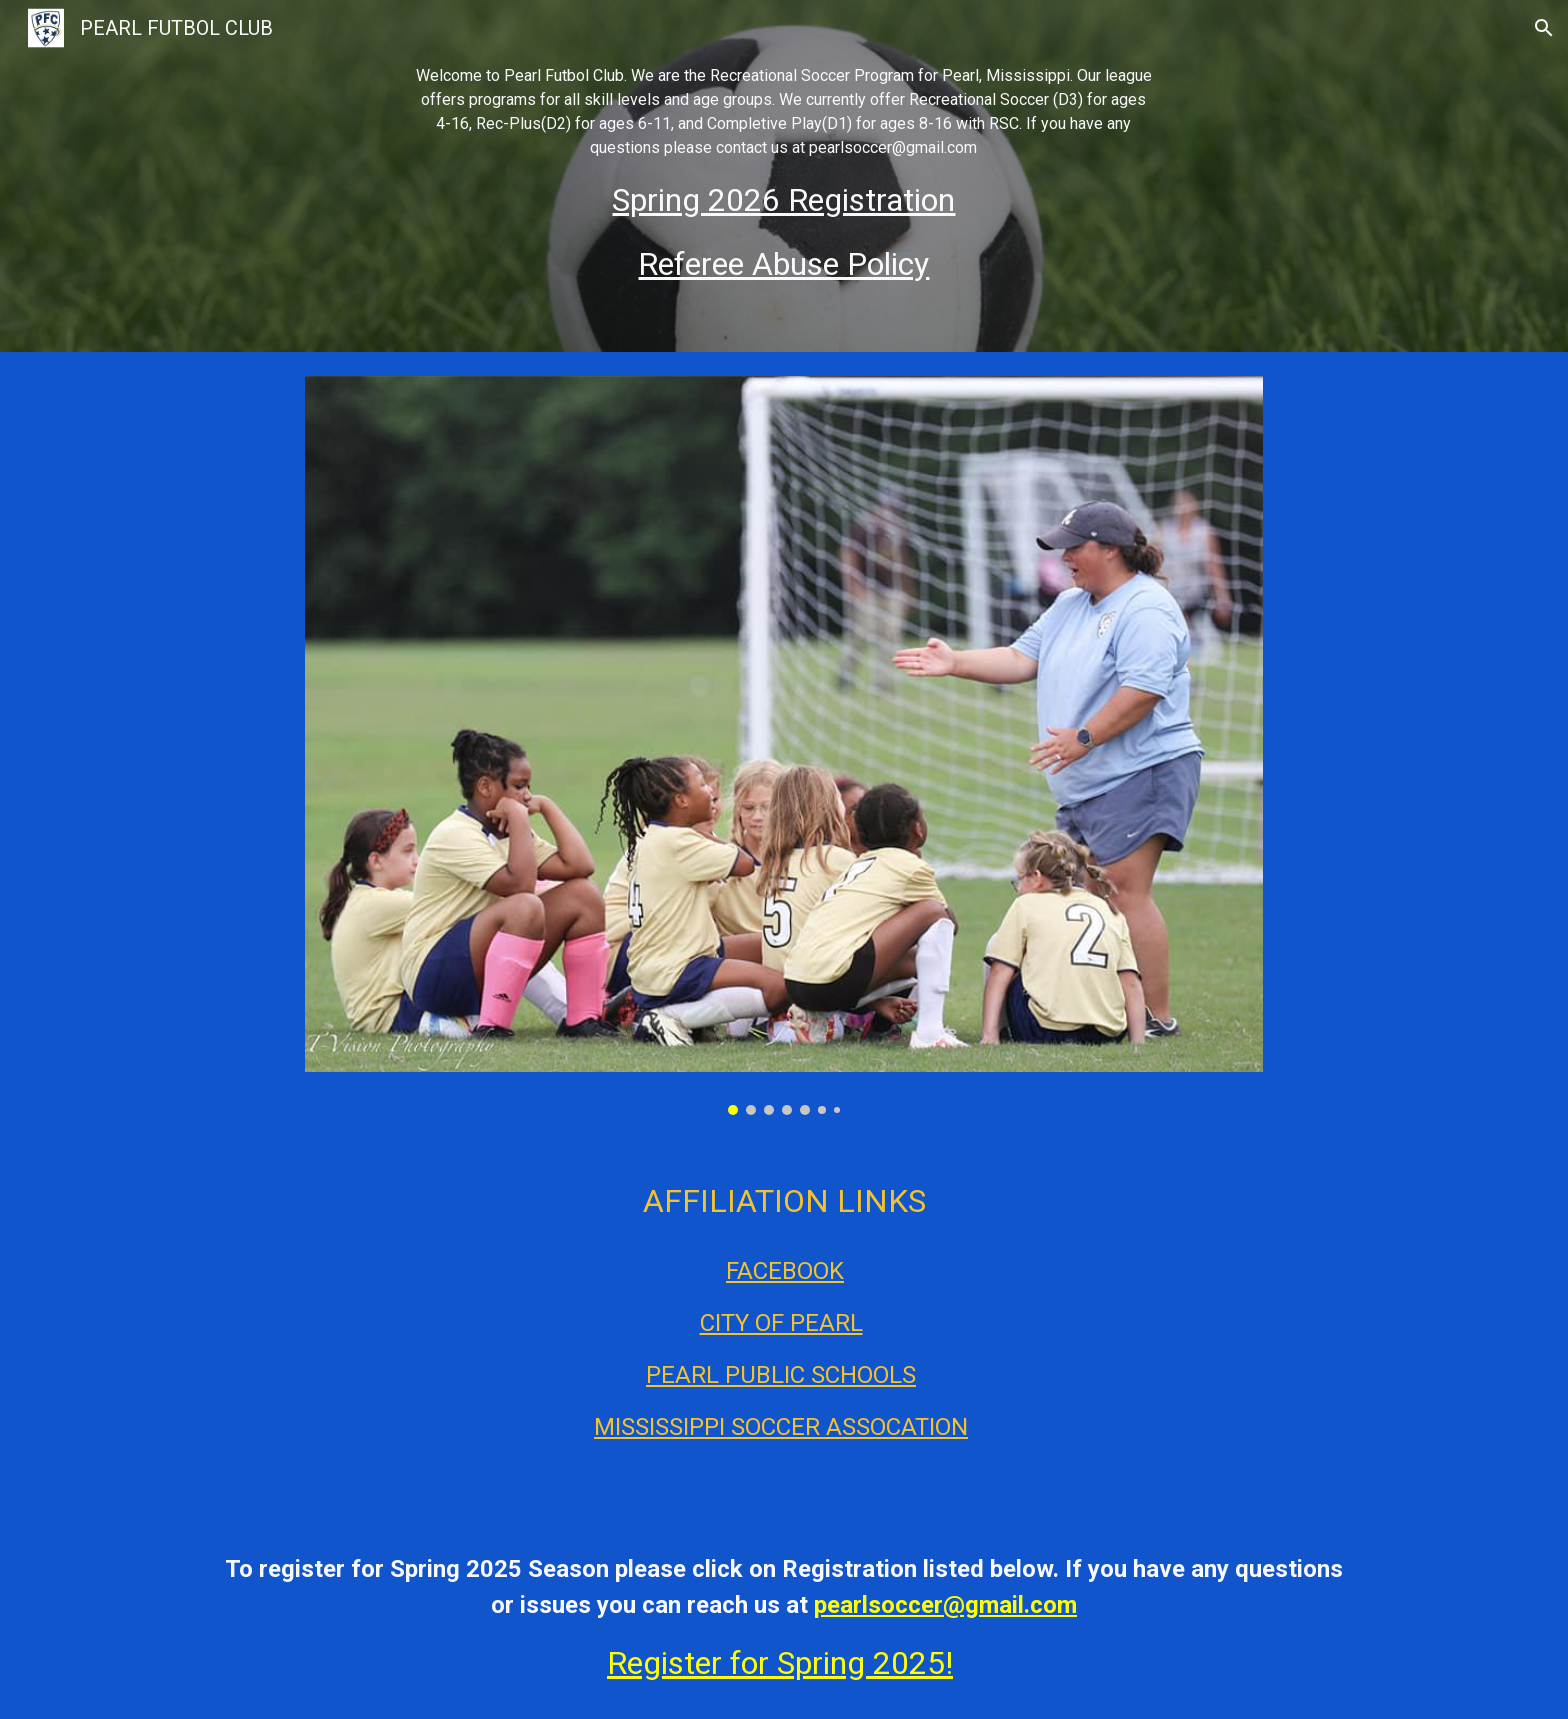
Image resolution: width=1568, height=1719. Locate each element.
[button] (1544, 28)
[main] (784, 176)
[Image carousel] (783, 745)
